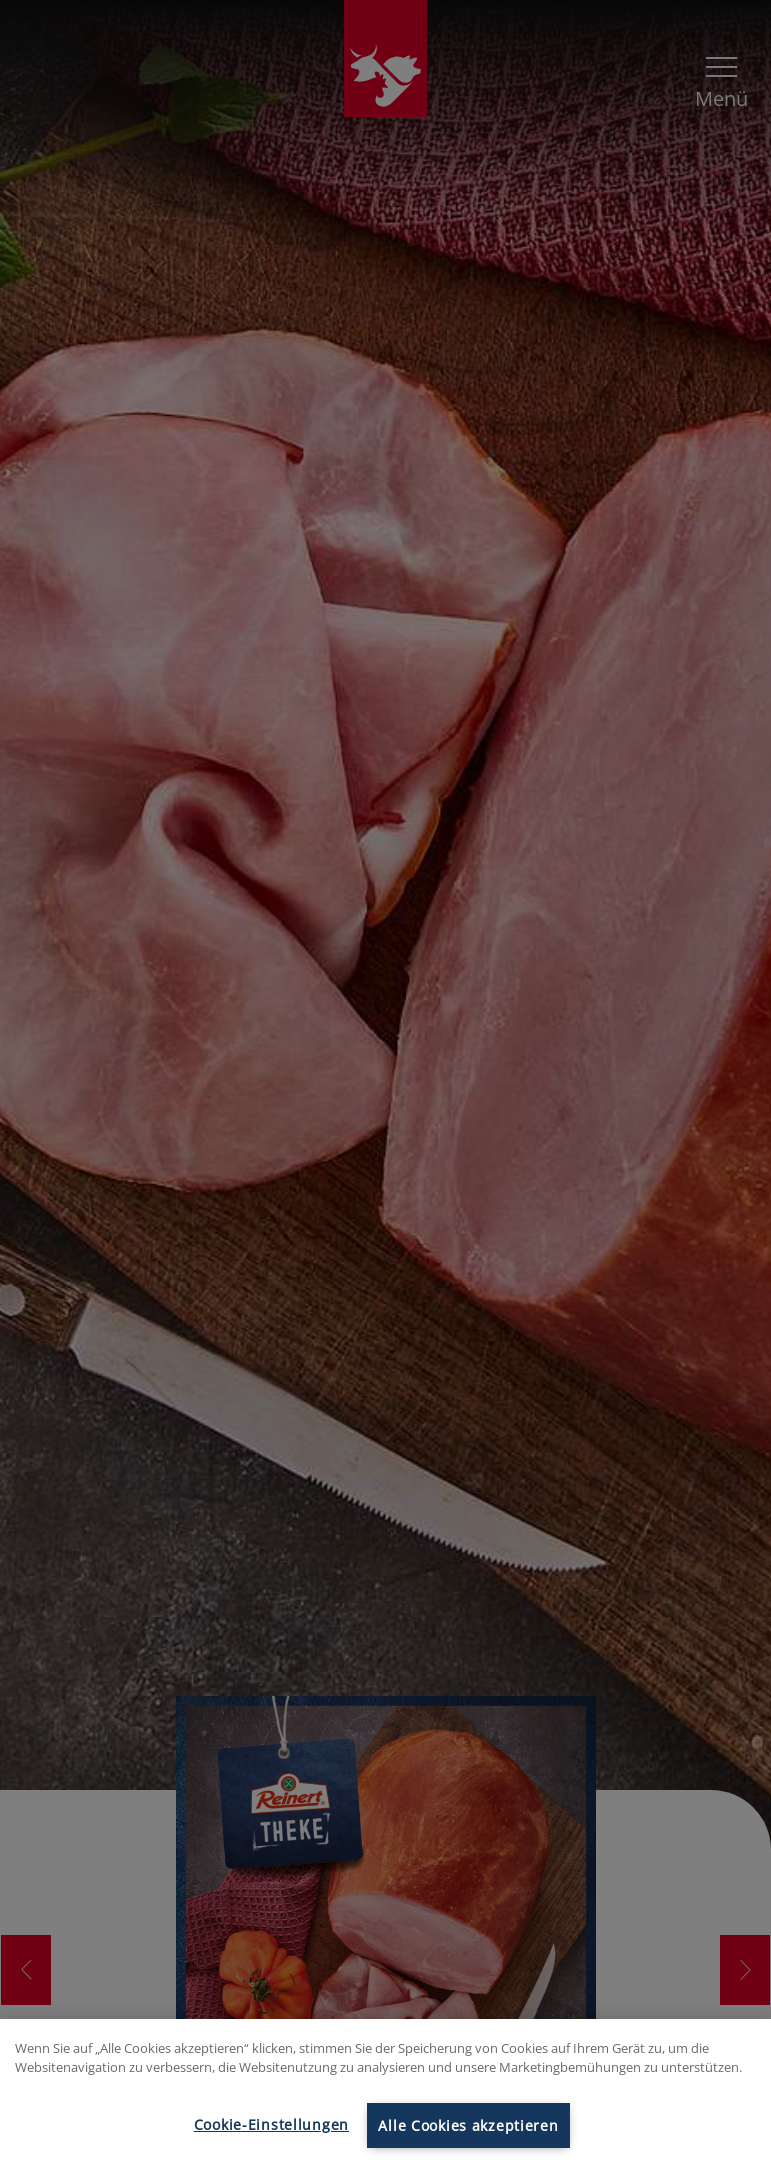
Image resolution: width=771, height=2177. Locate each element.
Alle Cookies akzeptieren (468, 2125)
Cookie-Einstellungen (271, 2124)
